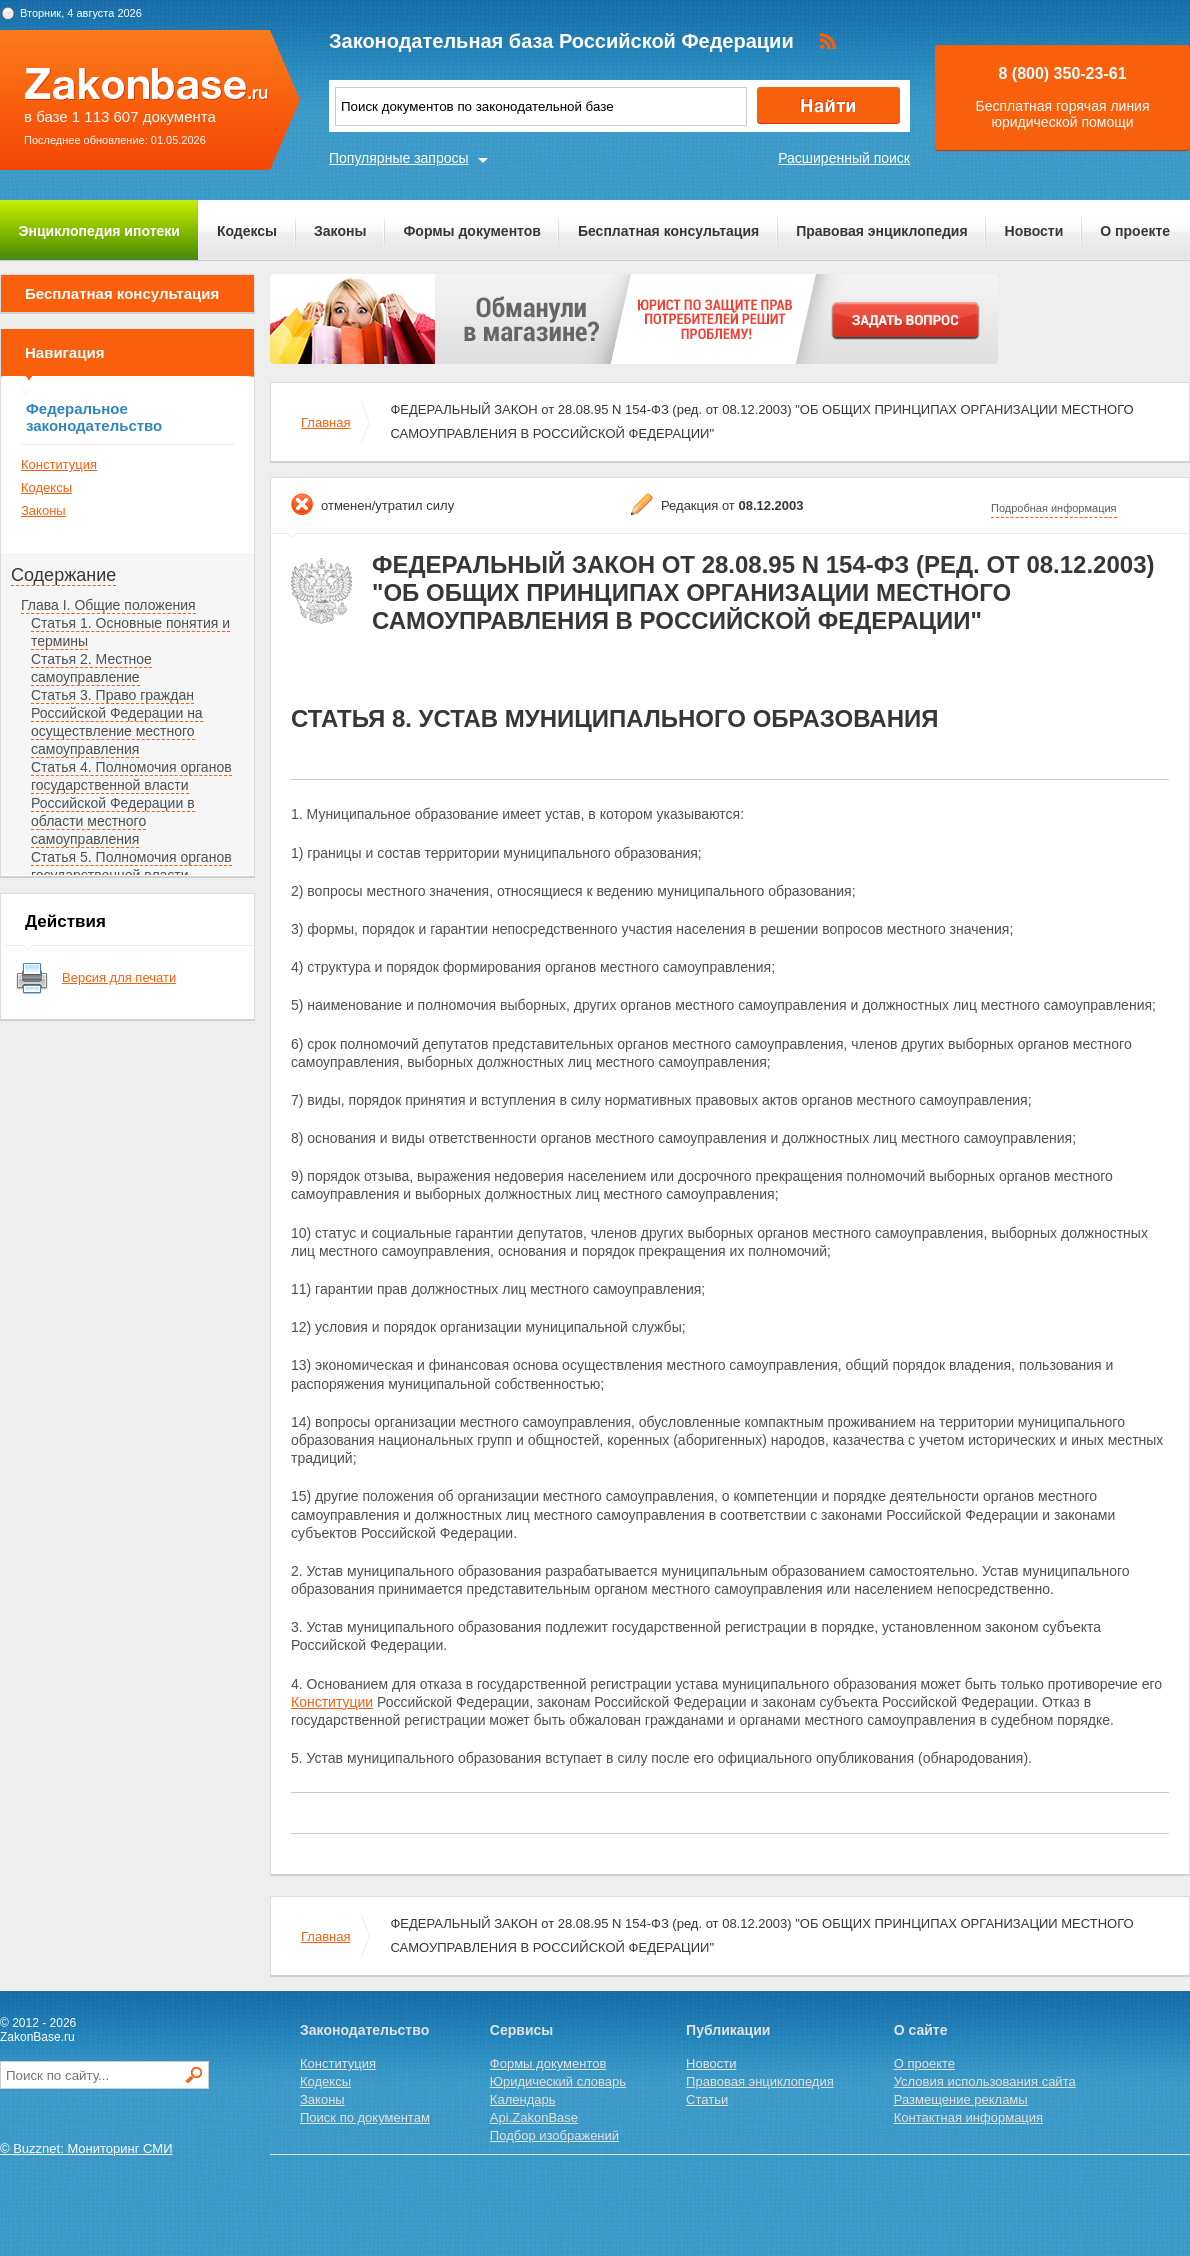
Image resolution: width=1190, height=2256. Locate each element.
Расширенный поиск (844, 158)
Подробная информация (1054, 508)
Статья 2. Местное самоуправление (91, 668)
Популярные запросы (399, 158)
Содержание (63, 575)
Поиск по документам (365, 2117)
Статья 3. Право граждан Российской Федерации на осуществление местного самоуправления (117, 722)
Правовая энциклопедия (881, 231)
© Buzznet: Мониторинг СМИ (86, 2148)
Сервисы (521, 2030)
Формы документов (472, 231)
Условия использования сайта (985, 2081)
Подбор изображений (554, 2135)
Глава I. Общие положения (108, 605)
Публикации (728, 2030)
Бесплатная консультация (668, 231)
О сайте (921, 2030)
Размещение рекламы (961, 2099)
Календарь (523, 2099)
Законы (340, 231)
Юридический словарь (558, 2081)
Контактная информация (968, 2117)
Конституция (59, 464)
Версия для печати (119, 977)
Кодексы (247, 231)
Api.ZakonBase (534, 2117)
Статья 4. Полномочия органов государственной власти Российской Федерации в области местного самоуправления (131, 803)
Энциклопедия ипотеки (99, 231)
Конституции (332, 1702)
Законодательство (364, 2030)
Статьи (707, 2099)
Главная (325, 422)
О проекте (1135, 231)
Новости (1034, 231)
